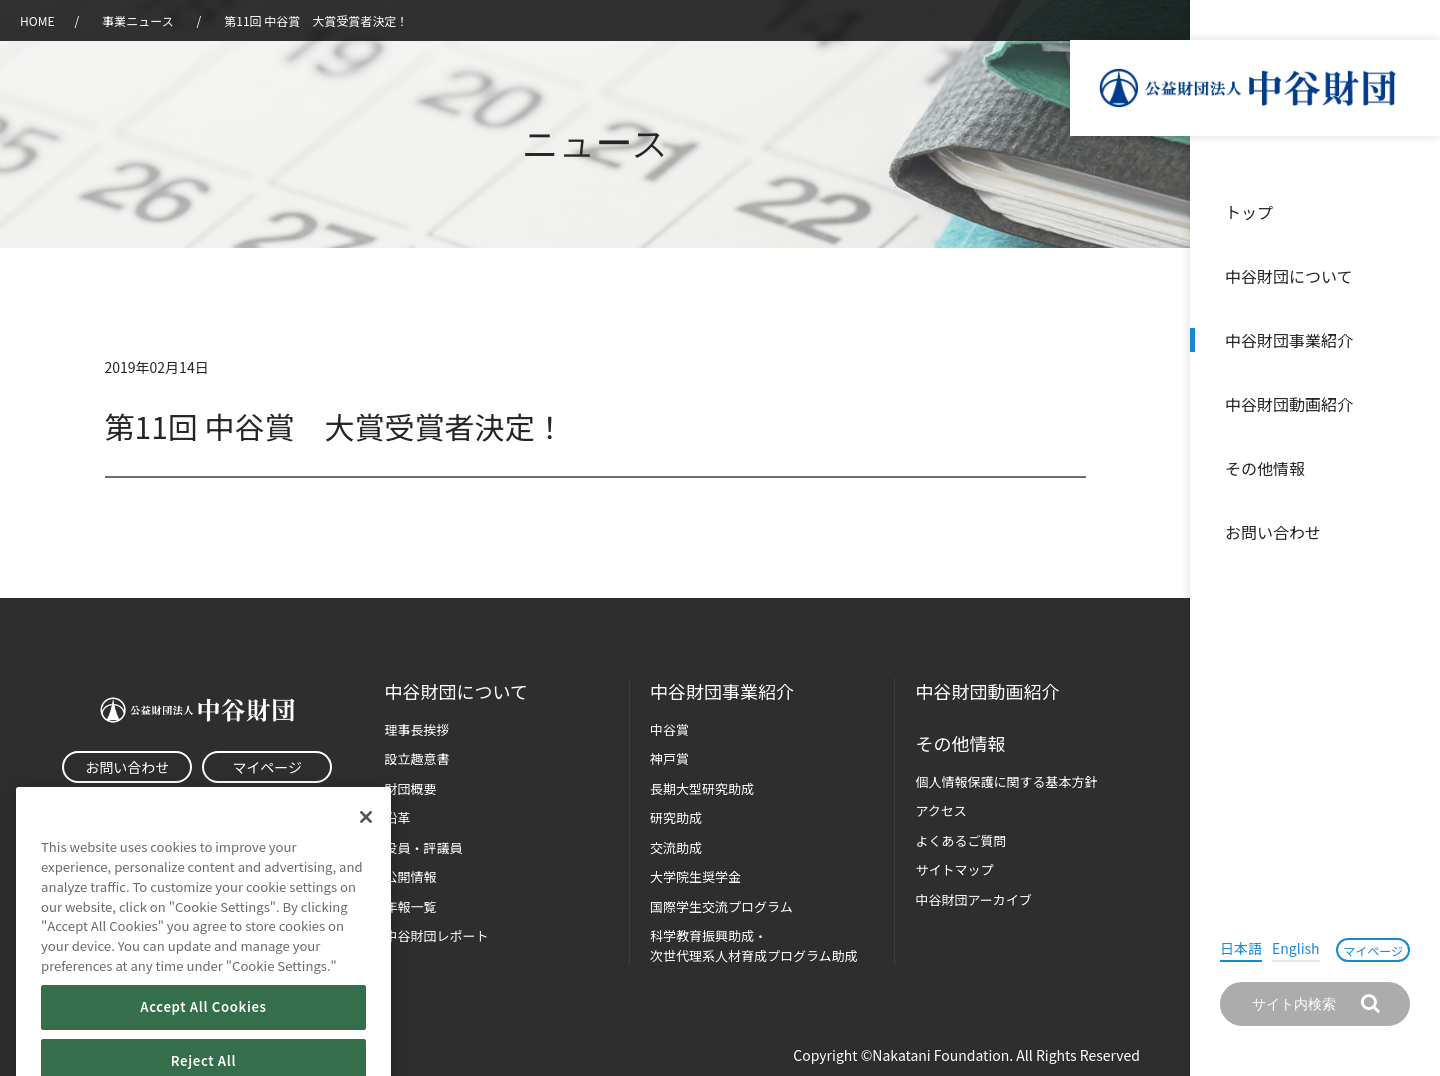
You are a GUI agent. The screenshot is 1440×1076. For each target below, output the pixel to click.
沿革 (1411, 404)
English (1296, 948)
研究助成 (676, 817)
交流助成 (676, 847)
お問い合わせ (1273, 532)
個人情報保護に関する (1006, 781)
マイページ (1373, 950)
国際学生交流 (721, 906)
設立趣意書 (417, 758)
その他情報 (1265, 468)
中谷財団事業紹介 (1289, 340)
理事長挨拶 (417, 729)
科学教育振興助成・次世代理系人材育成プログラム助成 (754, 945)
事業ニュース (139, 20)
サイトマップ (954, 869)
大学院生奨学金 (695, 876)
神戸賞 (669, 758)
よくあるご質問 (960, 840)
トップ (1249, 212)
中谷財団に (456, 691)
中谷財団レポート (437, 935)
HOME (37, 20)
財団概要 (411, 788)
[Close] (366, 849)
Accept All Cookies (203, 1038)
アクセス (940, 810)
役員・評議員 (424, 847)
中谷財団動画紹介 (1289, 404)
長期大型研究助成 (702, 788)
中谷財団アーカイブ (973, 899)
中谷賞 (669, 729)
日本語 (1241, 948)
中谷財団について (1289, 276)
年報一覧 (411, 906)
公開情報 (411, 876)
